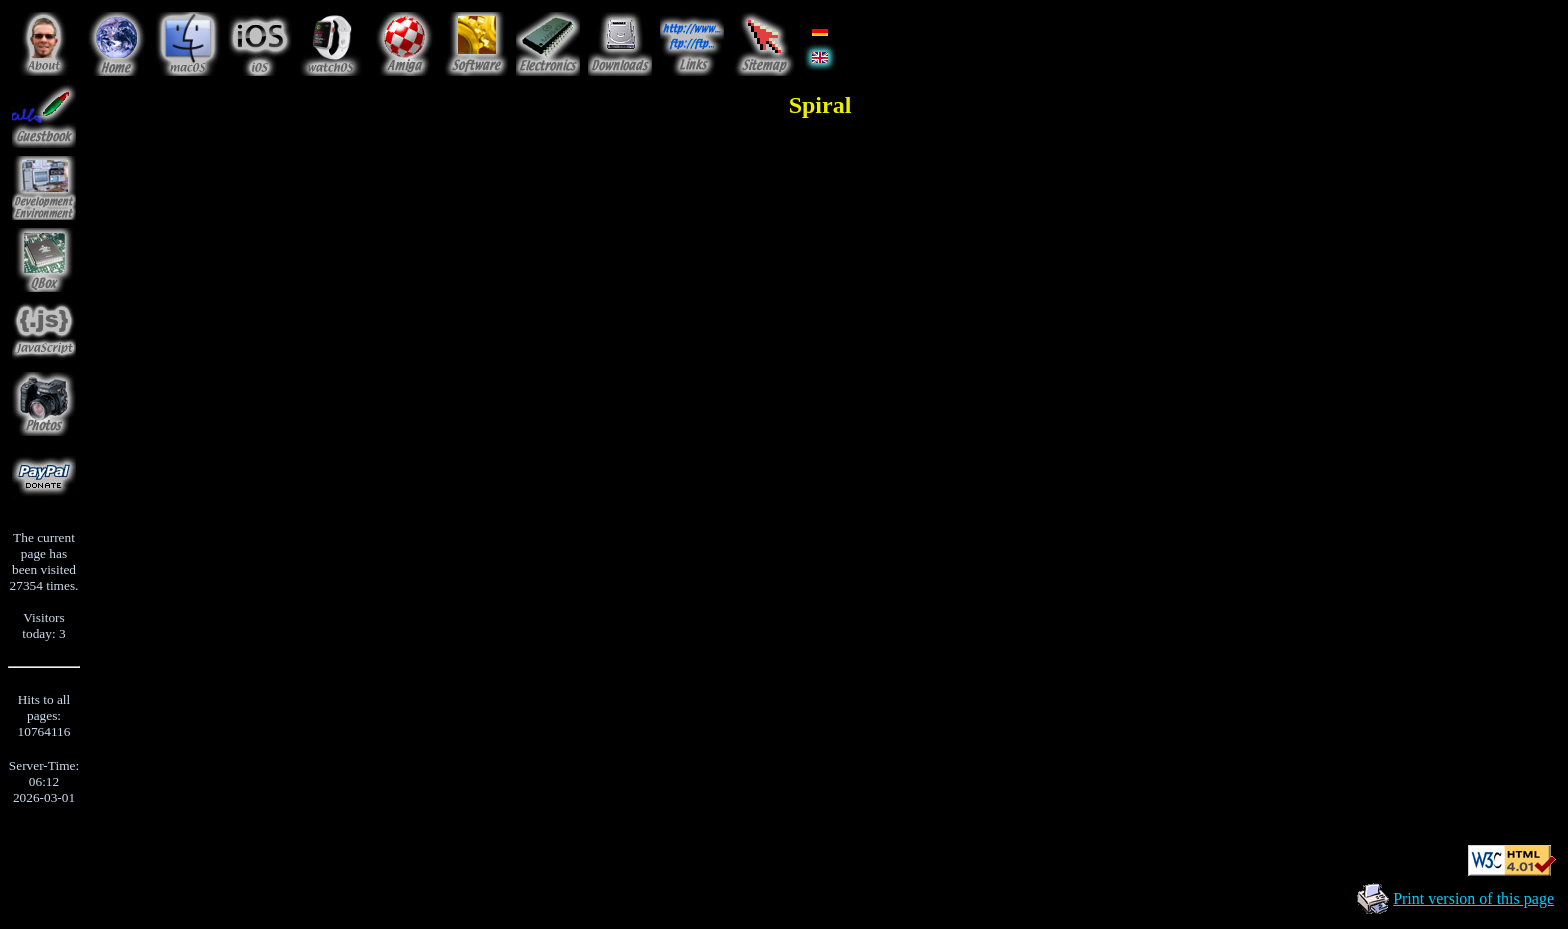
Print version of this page (1473, 898)
